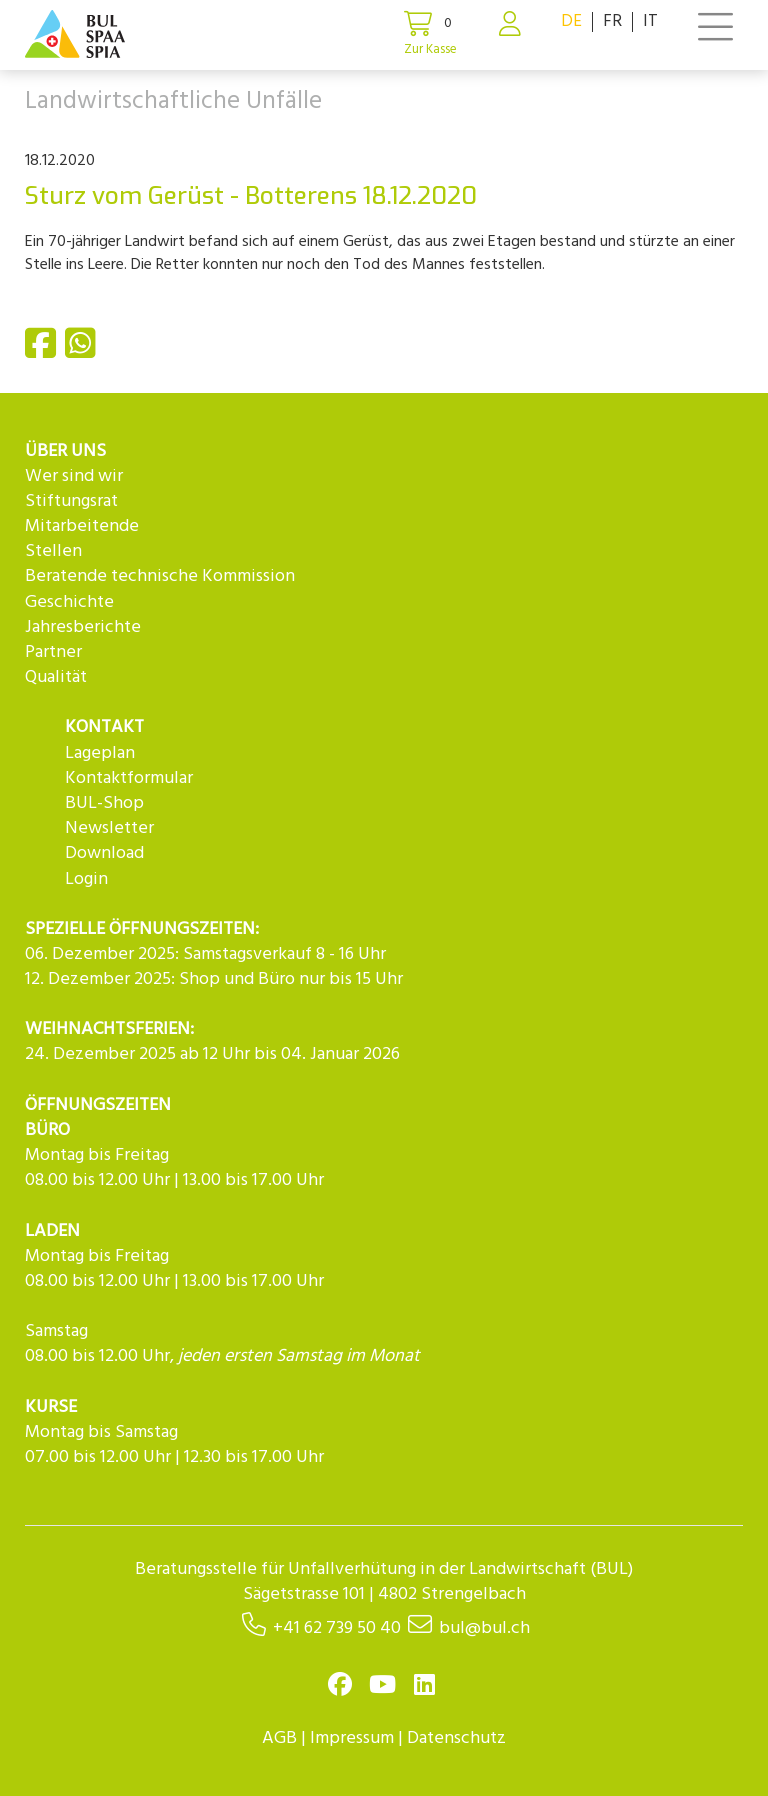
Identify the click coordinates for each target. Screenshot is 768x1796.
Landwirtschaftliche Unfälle (173, 102)
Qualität (56, 677)
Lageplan (100, 753)
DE (571, 21)
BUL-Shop (104, 803)
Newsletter (109, 828)
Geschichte (69, 602)
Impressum (352, 1738)
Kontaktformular (129, 778)
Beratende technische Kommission (160, 576)
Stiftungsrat (71, 501)
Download (104, 853)
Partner (53, 652)
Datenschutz (456, 1738)
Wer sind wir (74, 476)
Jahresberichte (83, 627)
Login (86, 879)
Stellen (53, 551)
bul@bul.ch (484, 1628)
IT (650, 21)
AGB (279, 1738)
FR (612, 21)
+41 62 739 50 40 (337, 1628)
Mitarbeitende (82, 526)
